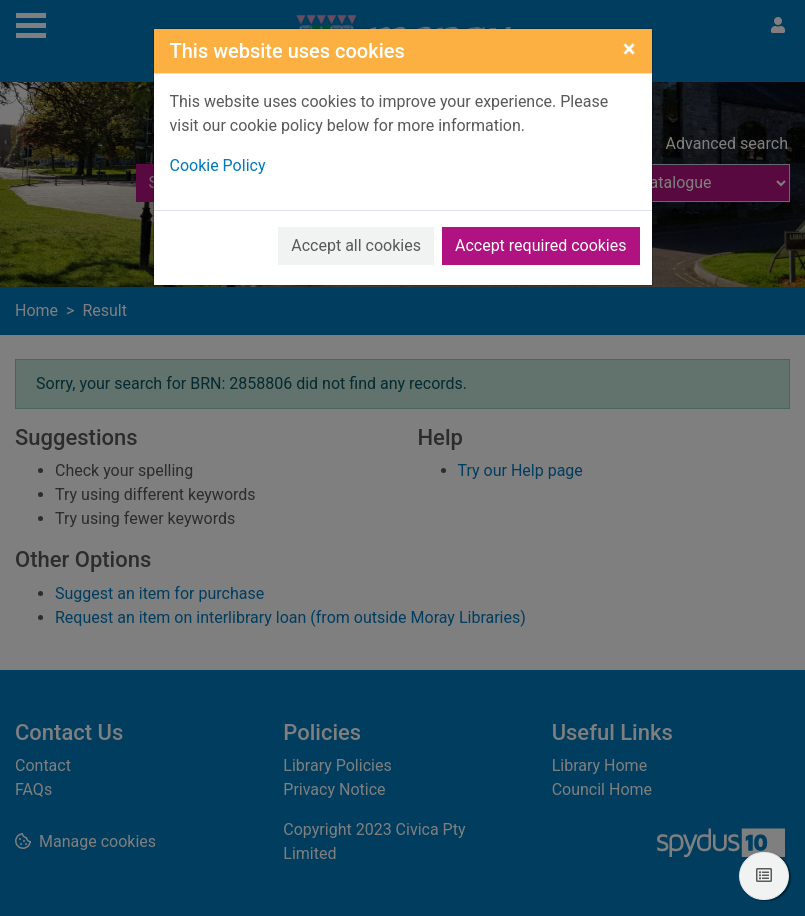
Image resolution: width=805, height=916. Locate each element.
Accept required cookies (541, 245)
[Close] (629, 49)
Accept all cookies (356, 245)
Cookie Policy (218, 165)
